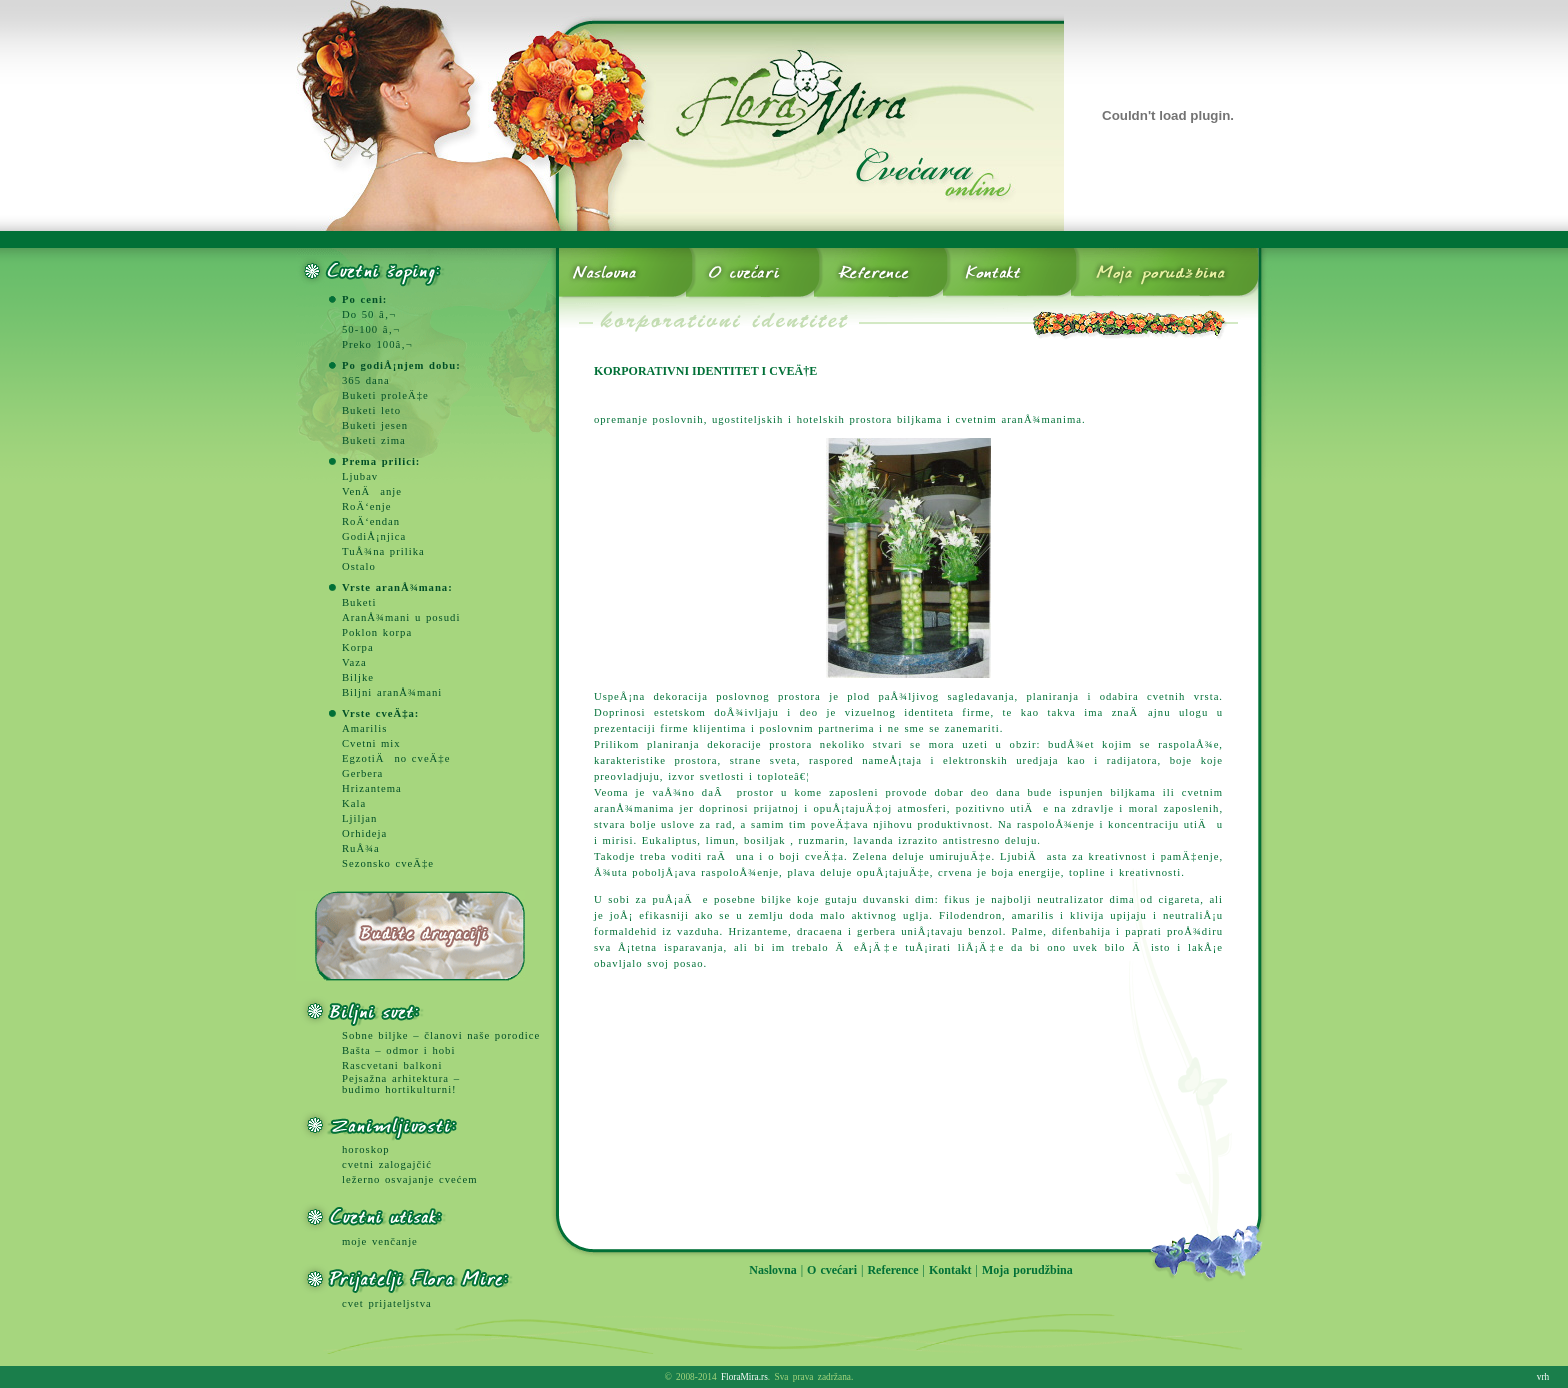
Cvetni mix (371, 743)
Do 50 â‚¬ (369, 314)
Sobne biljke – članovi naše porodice (441, 1035)
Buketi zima (374, 440)
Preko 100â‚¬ (377, 344)
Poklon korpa (377, 632)
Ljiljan (359, 818)
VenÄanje (372, 491)
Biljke (358, 677)
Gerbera (362, 773)
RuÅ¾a (361, 848)
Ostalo (359, 566)
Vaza (354, 662)
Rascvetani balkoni (392, 1065)
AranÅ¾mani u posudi (401, 617)
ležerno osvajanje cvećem (409, 1179)
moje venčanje (380, 1241)
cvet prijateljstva (387, 1303)
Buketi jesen (375, 425)
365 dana (366, 380)
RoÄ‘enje (366, 506)
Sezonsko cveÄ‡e (388, 863)
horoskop (366, 1149)
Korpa (358, 647)
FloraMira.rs (744, 1377)
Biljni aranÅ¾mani (392, 692)
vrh (1543, 1377)
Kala (354, 803)
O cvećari (832, 1270)
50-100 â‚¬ (371, 329)
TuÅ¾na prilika (383, 551)
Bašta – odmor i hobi (398, 1050)
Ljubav (360, 476)
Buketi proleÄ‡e (385, 395)
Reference (892, 1270)
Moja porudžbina (1027, 1270)
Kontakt (950, 1270)
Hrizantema (372, 788)
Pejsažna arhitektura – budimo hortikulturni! (401, 1084)
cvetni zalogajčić (387, 1164)
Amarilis (364, 728)
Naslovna (772, 1270)
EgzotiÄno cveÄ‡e (396, 758)
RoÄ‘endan (371, 521)
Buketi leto (371, 410)
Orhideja (364, 833)
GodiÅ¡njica (374, 536)
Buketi (359, 602)
